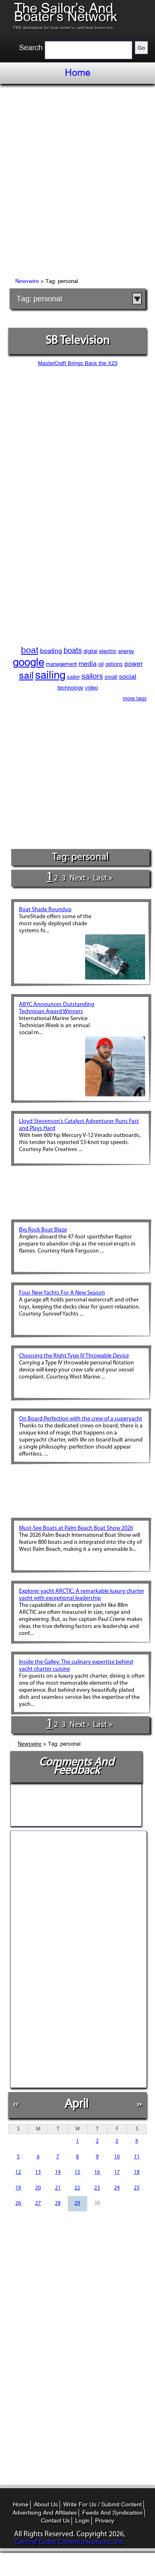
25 (137, 2188)
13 (38, 2172)
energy (126, 651)
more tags (135, 698)
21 (58, 2188)
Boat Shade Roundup (45, 910)
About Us (46, 2504)
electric (108, 651)
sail (26, 675)
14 (58, 2172)
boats (73, 650)
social (127, 676)
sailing (50, 675)
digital (90, 651)
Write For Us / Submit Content (102, 2504)
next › (79, 878)
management (61, 664)
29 (77, 2203)
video (91, 688)
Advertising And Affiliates (44, 2512)
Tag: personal (39, 298)
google (28, 662)
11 (137, 2157)
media (88, 663)
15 (77, 2172)
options (114, 664)
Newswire (27, 281)
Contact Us (55, 2520)
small (111, 677)
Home (78, 72)
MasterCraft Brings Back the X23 (77, 363)
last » (102, 878)
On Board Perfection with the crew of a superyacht (80, 1419)
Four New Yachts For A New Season (62, 1293)
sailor (73, 677)
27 (38, 2203)
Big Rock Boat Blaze (43, 1230)
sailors (92, 676)
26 (18, 2203)
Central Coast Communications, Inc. (70, 2542)
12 (18, 2172)
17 (117, 2172)
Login (82, 2520)
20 (38, 2188)
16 (97, 2172)
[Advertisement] (77, 182)
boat (29, 650)
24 (117, 2188)
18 (137, 2172)
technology (70, 688)
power (133, 663)
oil (101, 664)
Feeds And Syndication (112, 2512)
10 (117, 2157)
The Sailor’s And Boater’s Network (65, 12)
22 (77, 2188)
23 (97, 2188)
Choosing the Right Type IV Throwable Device (74, 1356)
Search (31, 48)
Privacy (104, 2520)
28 (58, 2203)
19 (18, 2188)
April (76, 2103)
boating (51, 650)
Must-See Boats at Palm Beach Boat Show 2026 (76, 1528)
